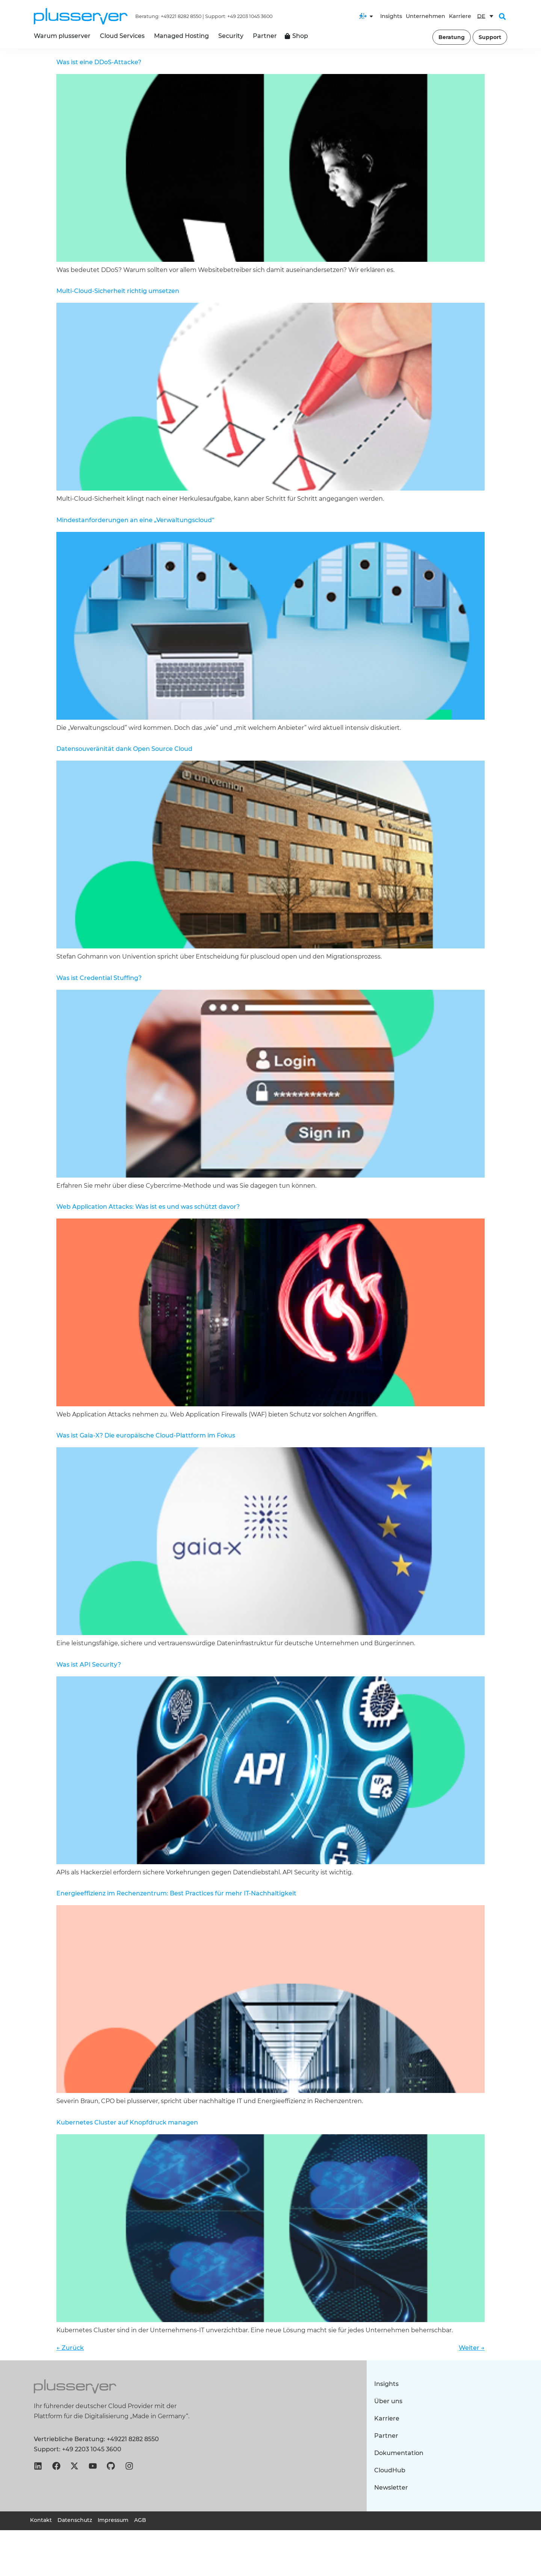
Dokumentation (398, 2453)
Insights (391, 16)
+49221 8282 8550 (181, 16)
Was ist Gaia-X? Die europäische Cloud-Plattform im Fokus (145, 1435)
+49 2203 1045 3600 (249, 16)
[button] (502, 16)
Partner (386, 2435)
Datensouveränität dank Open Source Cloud (124, 748)
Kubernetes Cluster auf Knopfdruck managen (127, 2122)
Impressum (113, 2520)
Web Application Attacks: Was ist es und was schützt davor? (148, 1206)
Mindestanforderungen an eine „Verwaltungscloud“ (135, 520)
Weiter (472, 2347)
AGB (140, 2520)
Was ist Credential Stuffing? (99, 977)
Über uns (388, 2401)
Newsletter (391, 2487)
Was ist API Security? (88, 1664)
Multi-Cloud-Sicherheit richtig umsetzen (117, 290)
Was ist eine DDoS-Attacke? (98, 62)
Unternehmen (425, 16)
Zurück (70, 2347)
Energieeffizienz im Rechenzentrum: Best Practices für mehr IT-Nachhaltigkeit (176, 1893)
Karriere (460, 16)
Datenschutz (74, 2520)
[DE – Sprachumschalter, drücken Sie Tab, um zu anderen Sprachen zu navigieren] (485, 16)
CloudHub (389, 2470)
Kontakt (41, 2520)
